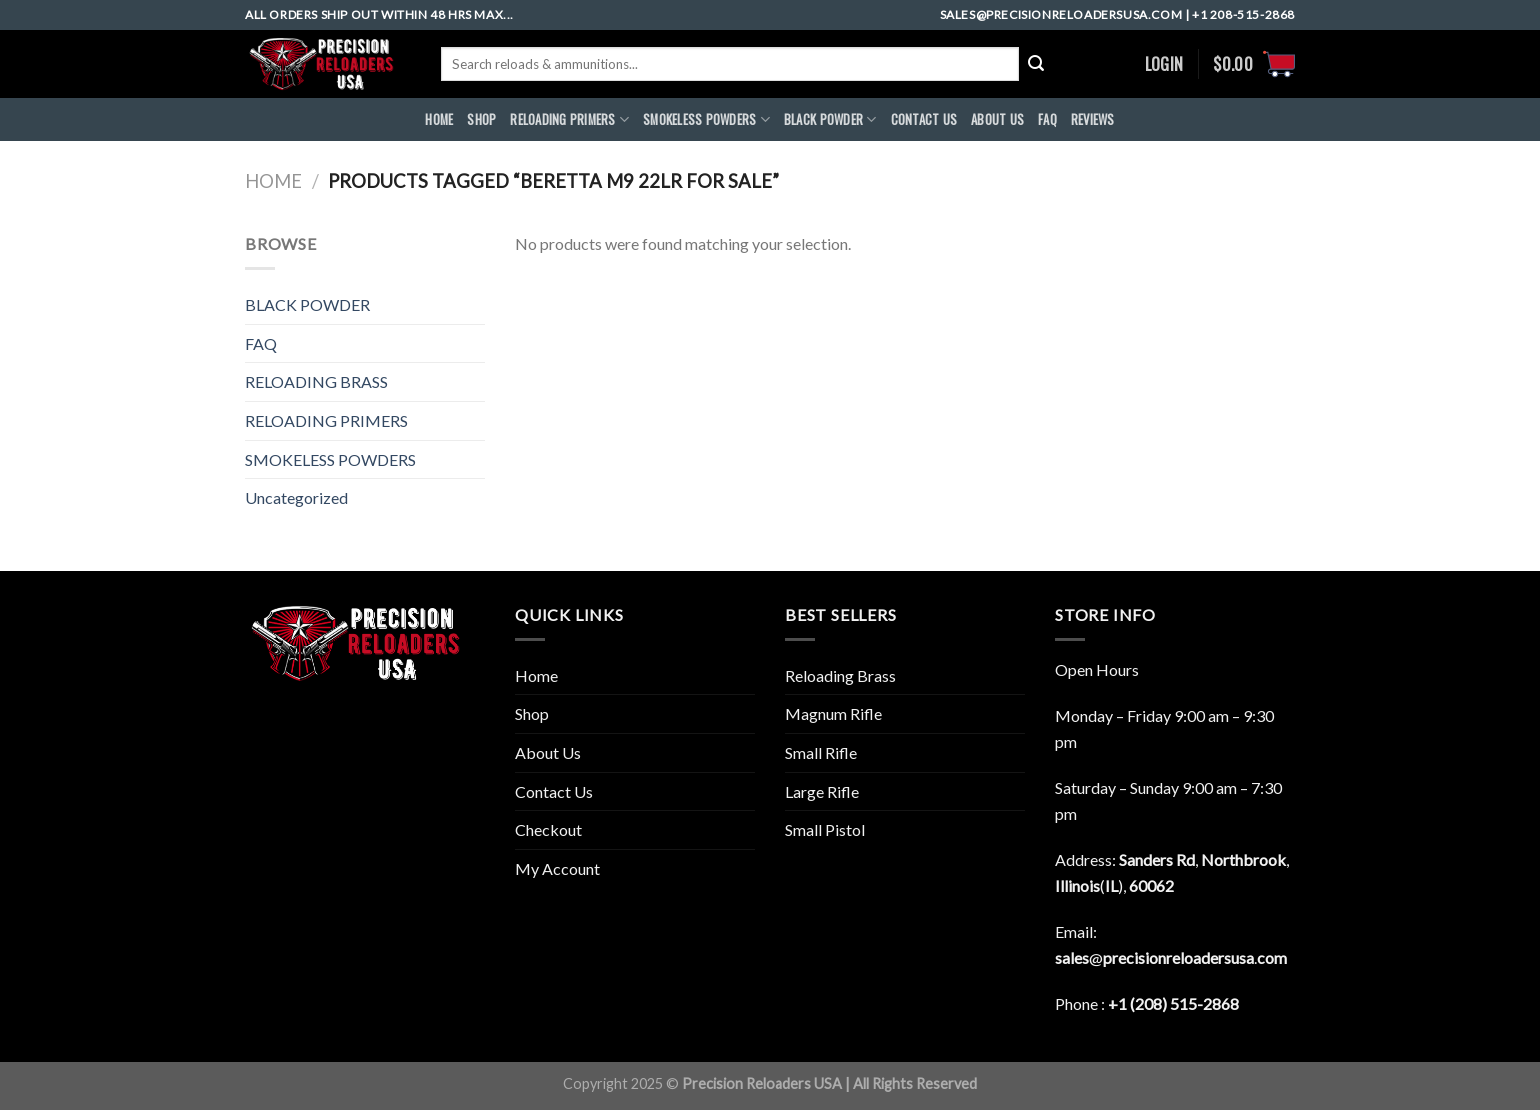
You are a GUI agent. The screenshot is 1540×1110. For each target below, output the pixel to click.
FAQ (1047, 119)
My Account (557, 868)
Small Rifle (821, 752)
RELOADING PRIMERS (569, 120)
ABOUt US (997, 119)
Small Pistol (825, 829)
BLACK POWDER (830, 120)
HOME (439, 119)
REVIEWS (1093, 119)
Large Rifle (822, 791)
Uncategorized (296, 497)
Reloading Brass (840, 675)
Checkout (548, 829)
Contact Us (554, 791)
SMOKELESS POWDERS (706, 120)
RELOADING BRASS (316, 381)
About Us (548, 752)
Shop (481, 119)
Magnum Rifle (833, 713)
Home (273, 181)
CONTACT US (924, 119)
